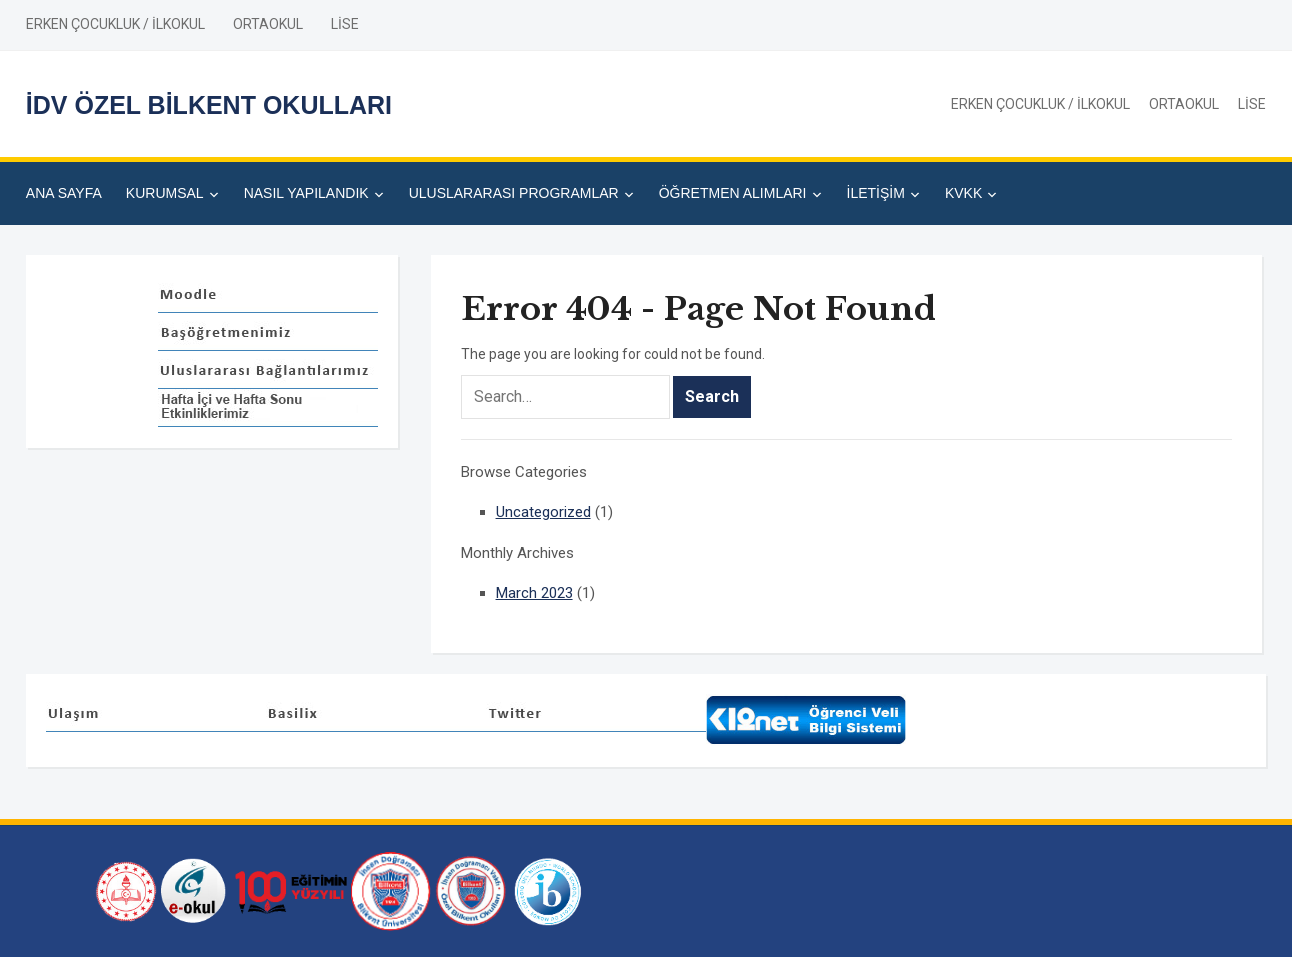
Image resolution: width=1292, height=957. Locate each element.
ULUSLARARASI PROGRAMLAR (514, 193)
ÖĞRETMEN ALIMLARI (733, 193)
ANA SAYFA (64, 193)
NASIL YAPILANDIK (306, 193)
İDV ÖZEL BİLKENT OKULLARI (209, 105)
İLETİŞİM (876, 193)
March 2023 (534, 593)
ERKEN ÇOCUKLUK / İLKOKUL (115, 24)
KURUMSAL (165, 193)
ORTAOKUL (268, 24)
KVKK (963, 193)
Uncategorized (543, 512)
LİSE (345, 24)
